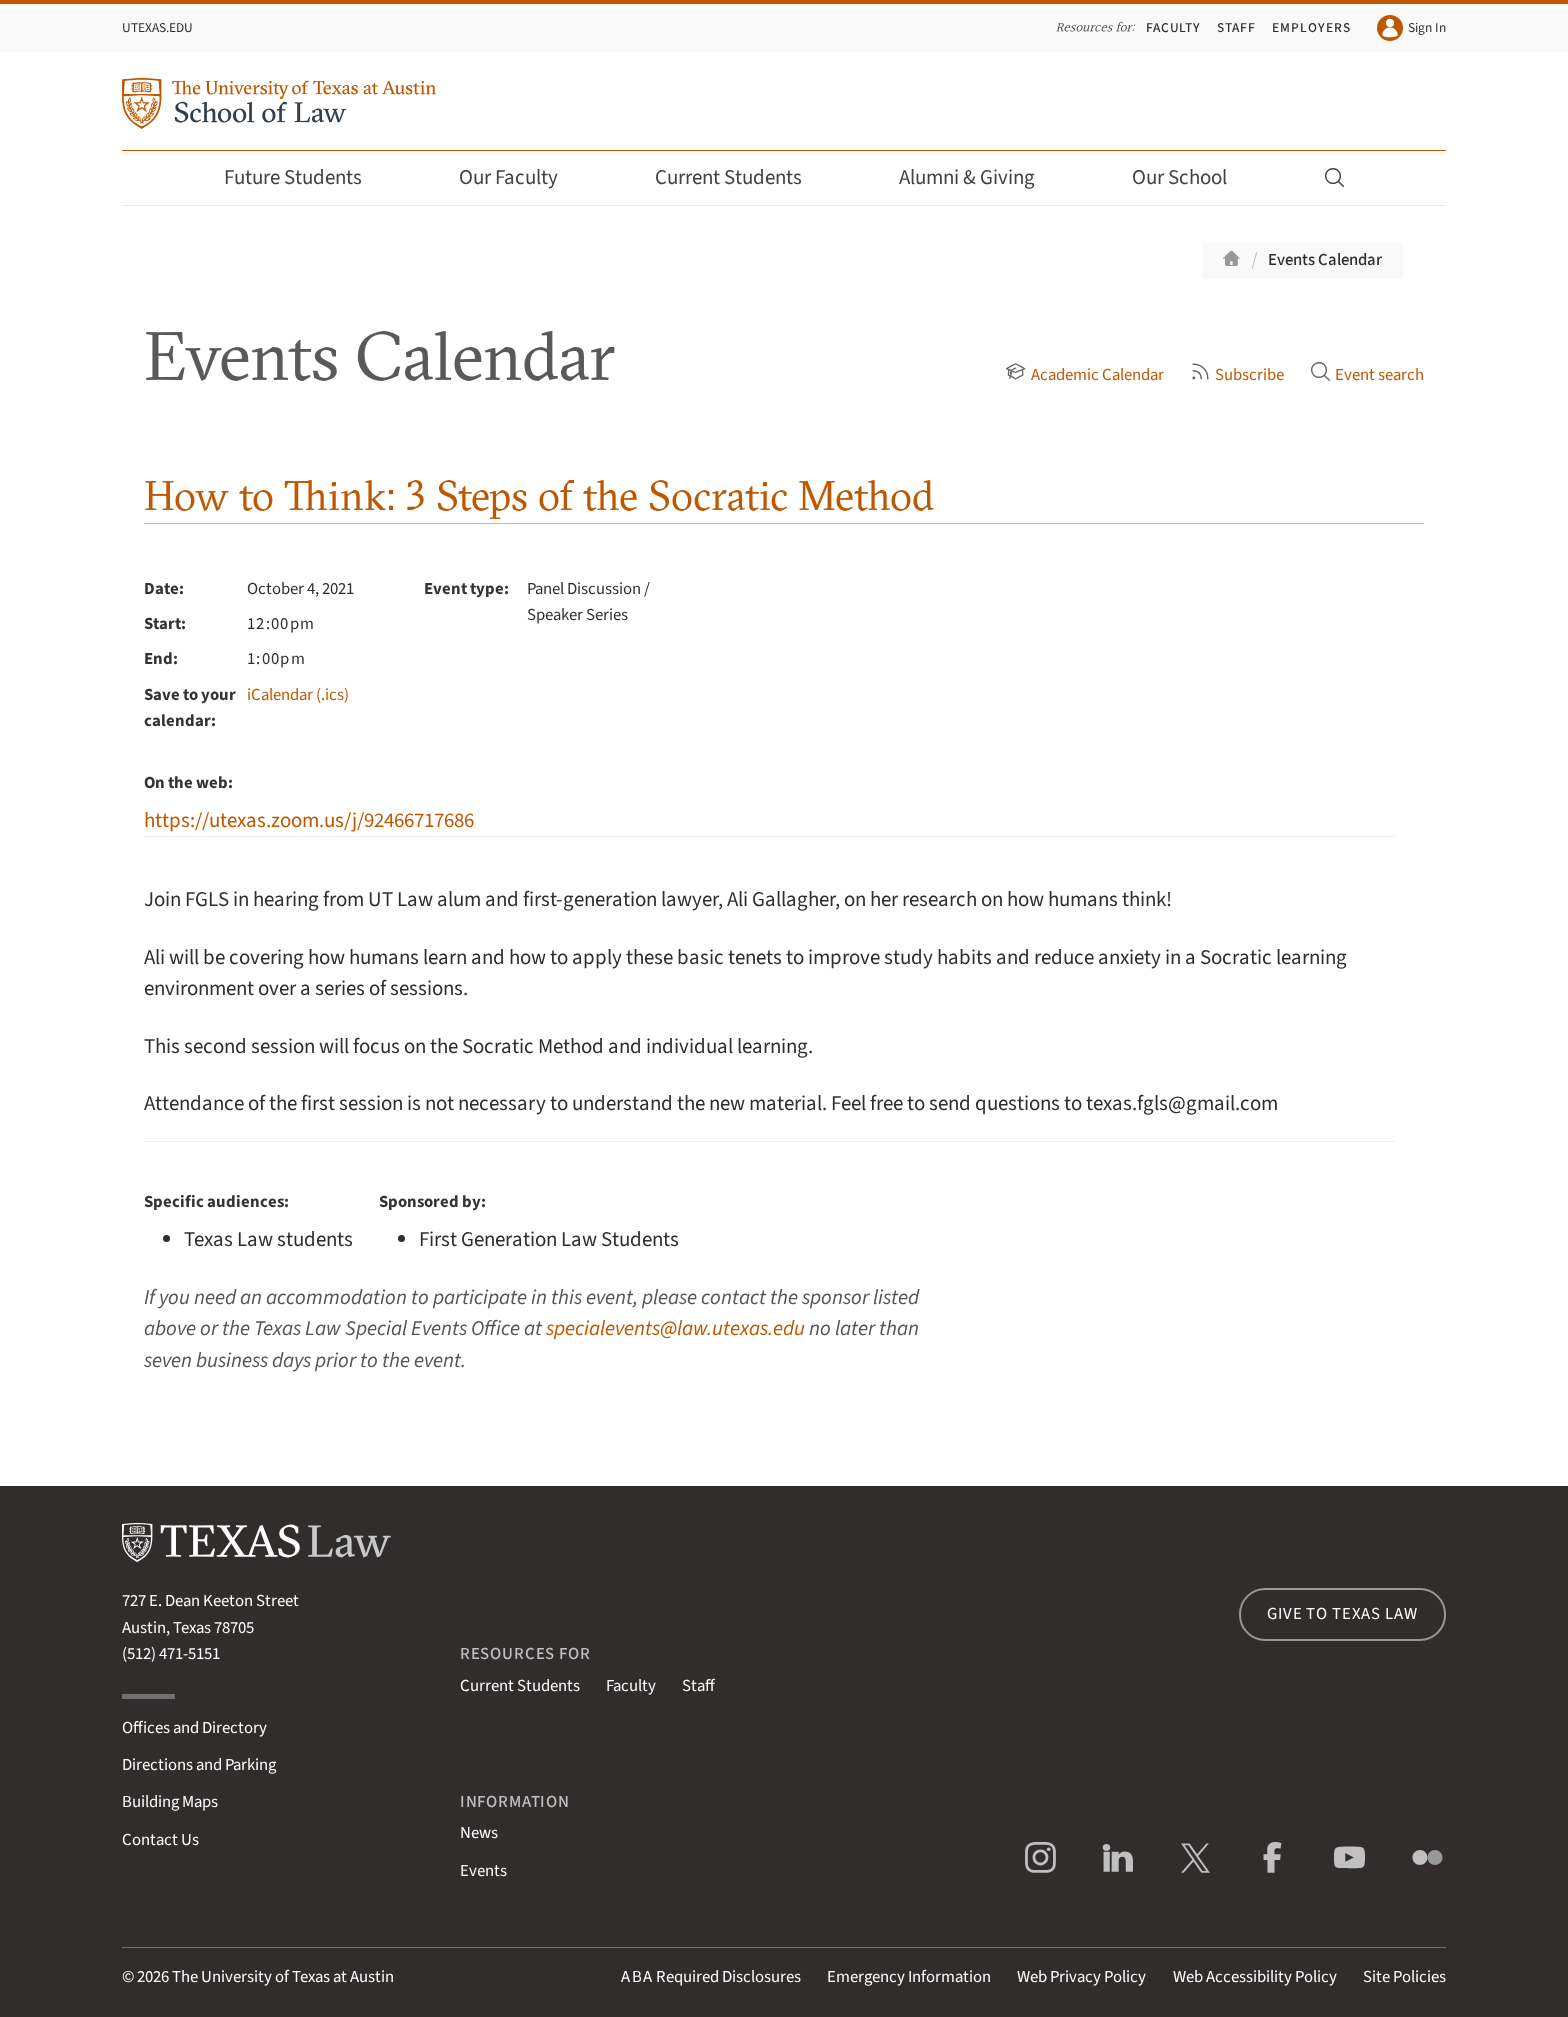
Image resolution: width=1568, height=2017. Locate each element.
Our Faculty (522, 177)
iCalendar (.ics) (298, 695)
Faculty (1174, 27)
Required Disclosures (711, 1977)
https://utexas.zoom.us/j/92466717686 (309, 820)
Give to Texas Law (1342, 1614)
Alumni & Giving (980, 177)
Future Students (306, 177)
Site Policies (1404, 1977)
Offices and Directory (194, 1728)
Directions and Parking (199, 1765)
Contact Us (160, 1840)
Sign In (1411, 28)
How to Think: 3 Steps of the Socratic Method (539, 495)
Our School (1193, 177)
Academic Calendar (1084, 375)
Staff (1236, 27)
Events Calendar (1325, 260)
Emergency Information (909, 1977)
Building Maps (170, 1802)
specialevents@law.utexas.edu (675, 1328)
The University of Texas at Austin (283, 1977)
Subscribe (1237, 375)
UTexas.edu (157, 27)
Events (483, 1871)
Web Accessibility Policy (1255, 1977)
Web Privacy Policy (1081, 1977)
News (479, 1833)
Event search (1367, 375)
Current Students (742, 177)
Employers (1311, 27)
